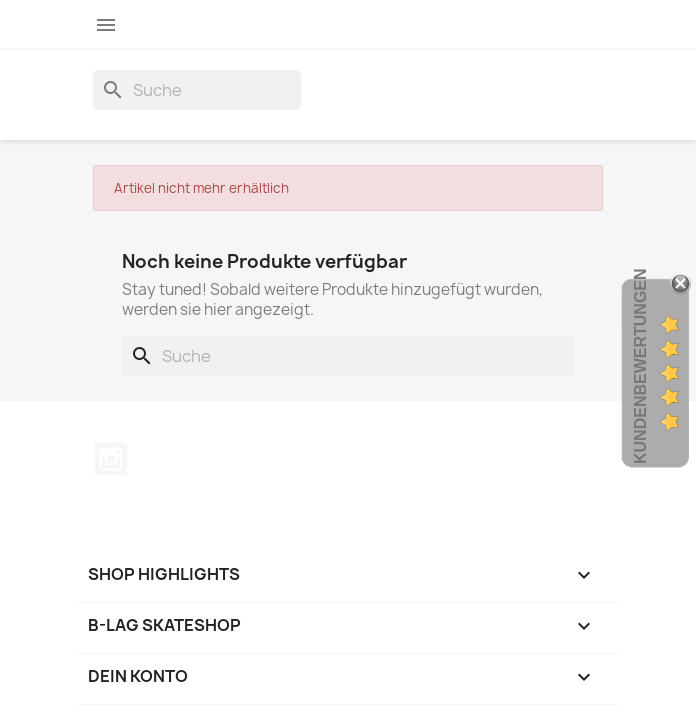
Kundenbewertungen (640, 366)
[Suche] (197, 90)
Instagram (111, 459)
